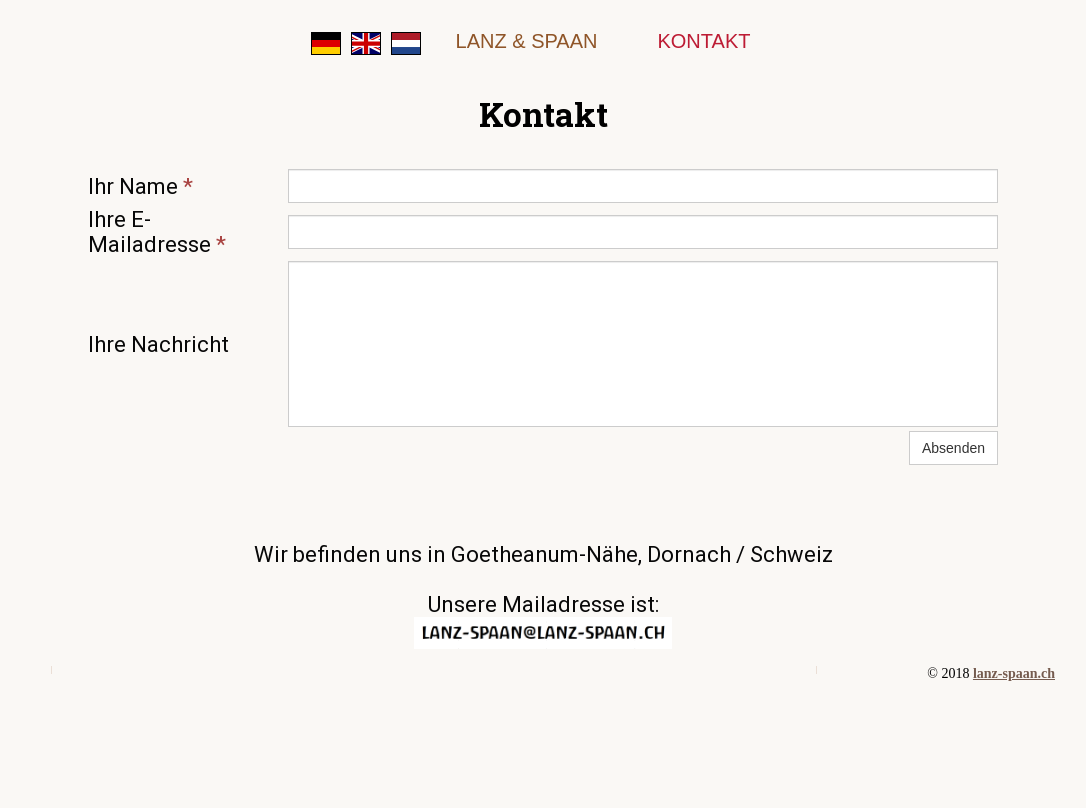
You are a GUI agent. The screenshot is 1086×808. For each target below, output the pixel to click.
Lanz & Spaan (527, 41)
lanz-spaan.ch (1014, 673)
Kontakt (703, 41)
